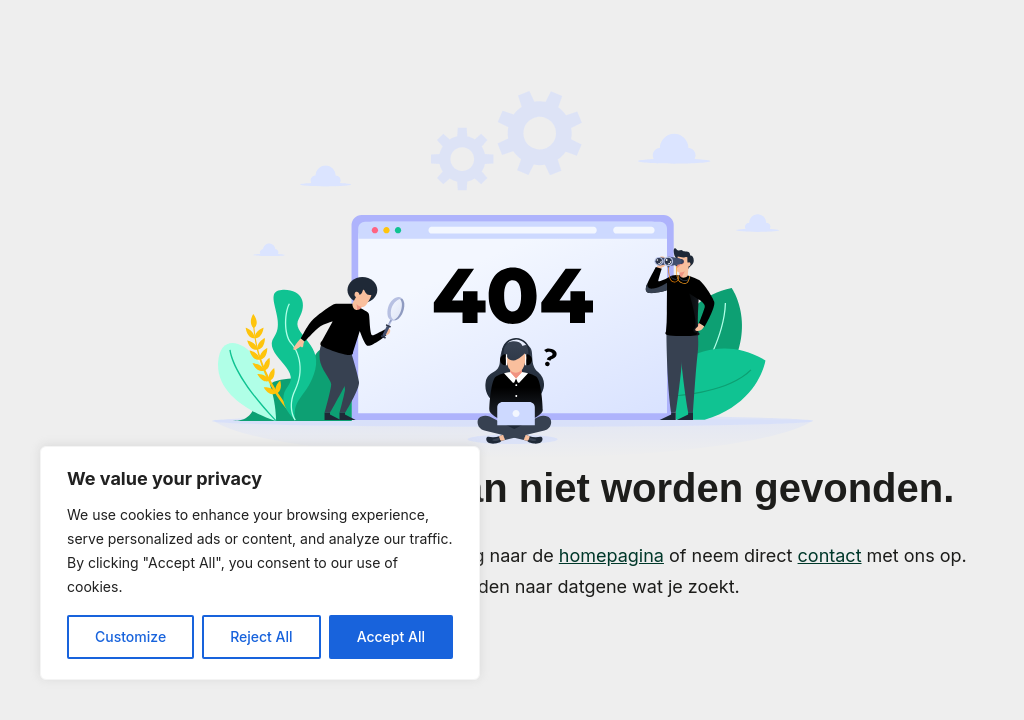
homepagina (611, 555)
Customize (130, 636)
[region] (260, 563)
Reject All (261, 636)
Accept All (391, 636)
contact (830, 555)
